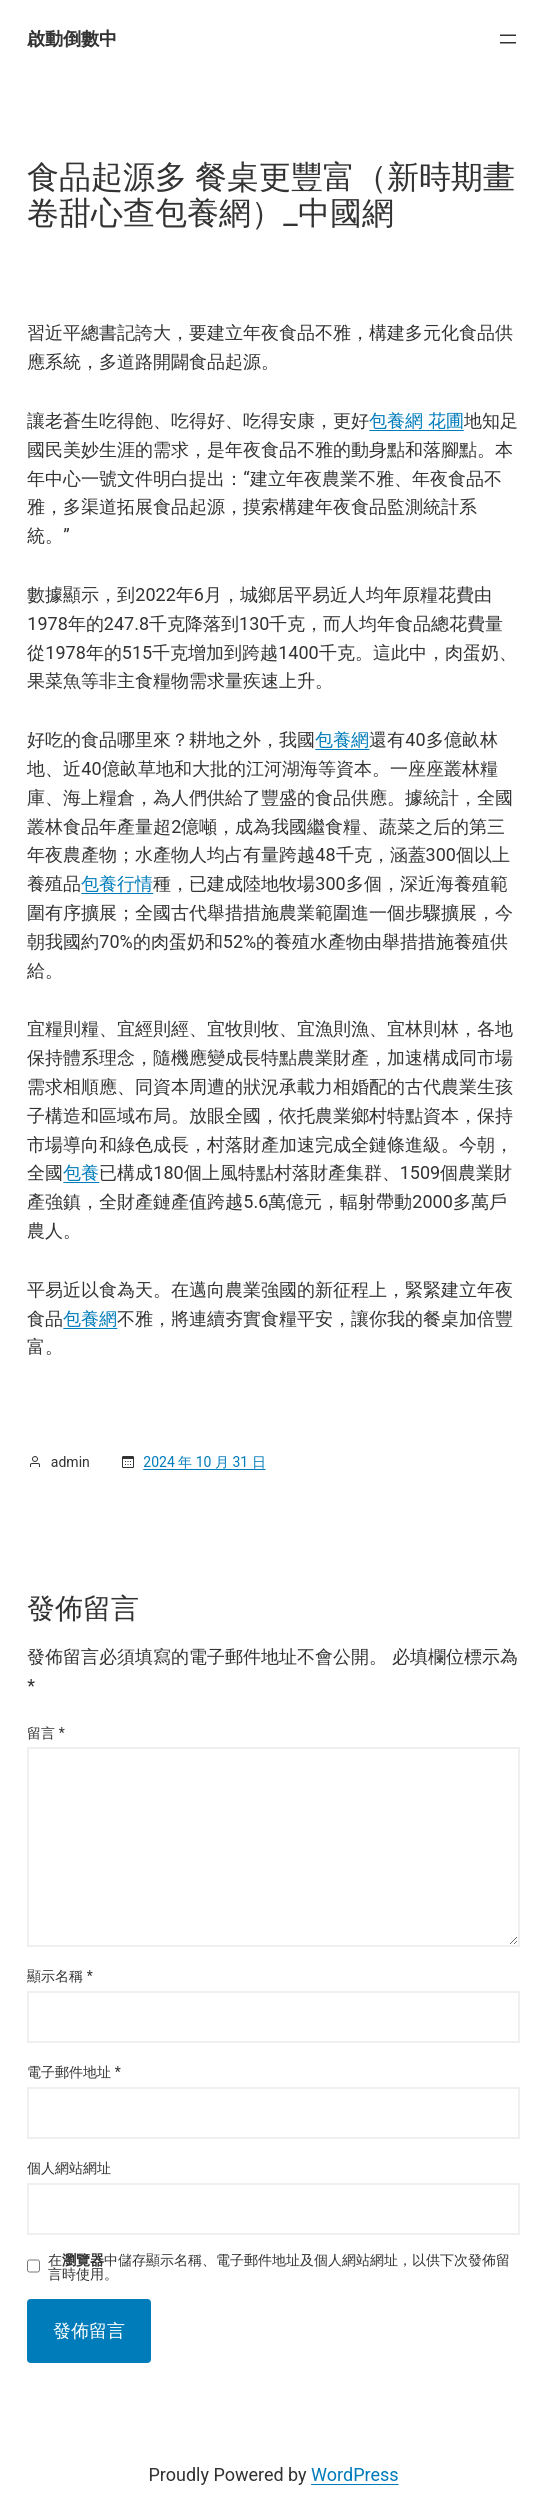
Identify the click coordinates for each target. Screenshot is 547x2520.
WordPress (354, 2474)
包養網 (342, 739)
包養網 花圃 (416, 420)
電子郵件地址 (74, 2072)
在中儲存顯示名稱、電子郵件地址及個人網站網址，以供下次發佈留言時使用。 (279, 2267)
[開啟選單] (508, 39)
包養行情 (117, 883)
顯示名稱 (60, 1976)
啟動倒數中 (72, 38)
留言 (46, 1733)
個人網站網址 (69, 2168)
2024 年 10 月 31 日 (204, 1462)
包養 (81, 1172)
